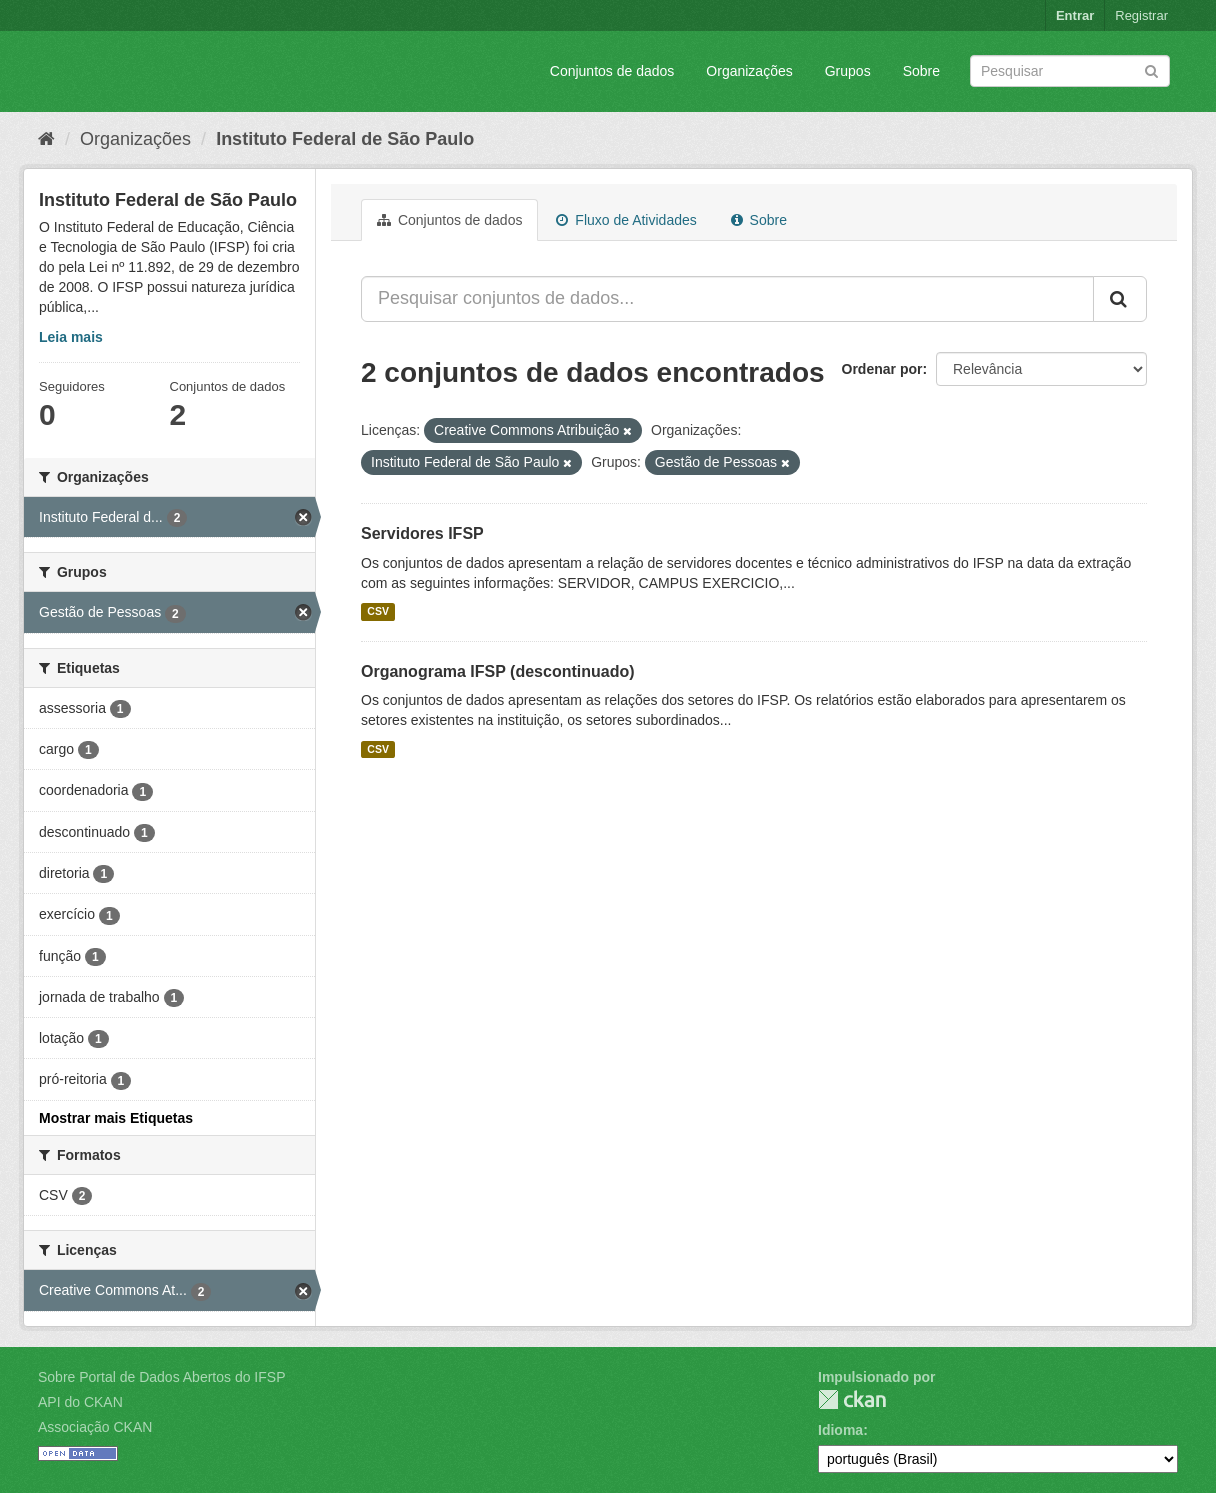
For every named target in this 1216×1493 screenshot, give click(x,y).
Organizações (749, 71)
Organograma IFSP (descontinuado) (498, 671)
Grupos (848, 71)
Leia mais (71, 337)
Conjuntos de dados (612, 71)
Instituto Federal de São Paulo (345, 139)
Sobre (921, 71)
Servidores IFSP (422, 533)
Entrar (1075, 15)
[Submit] (1151, 69)
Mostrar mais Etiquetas (116, 1118)
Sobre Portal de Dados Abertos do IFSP (161, 1377)
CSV (378, 612)
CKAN (852, 1399)
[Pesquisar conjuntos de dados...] (727, 299)
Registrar (1141, 15)
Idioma (840, 1430)
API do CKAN (80, 1402)
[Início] (46, 139)
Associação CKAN (95, 1427)
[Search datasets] (1070, 71)
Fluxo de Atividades (626, 220)
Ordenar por (882, 369)
